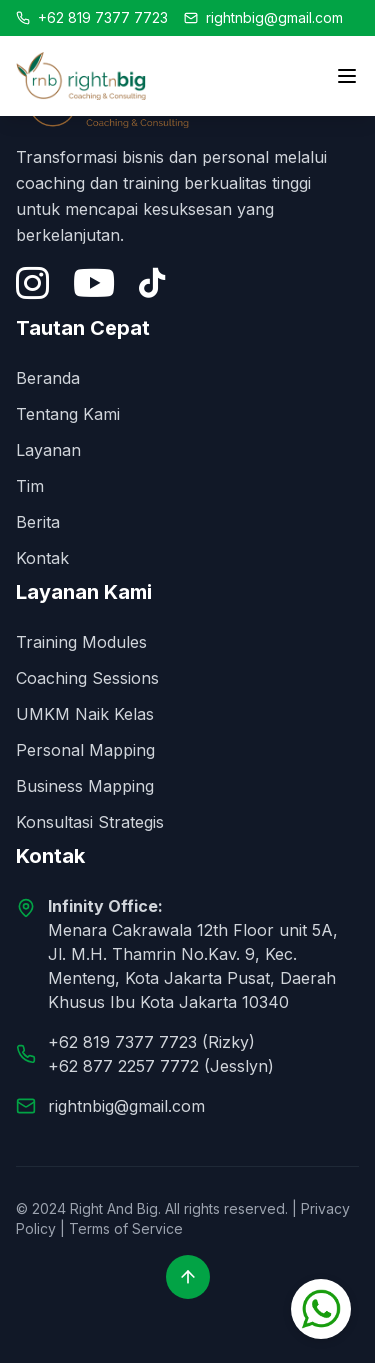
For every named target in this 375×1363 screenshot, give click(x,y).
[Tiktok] (152, 283)
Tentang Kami (68, 414)
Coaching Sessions (87, 678)
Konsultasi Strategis (90, 822)
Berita (38, 522)
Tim (30, 486)
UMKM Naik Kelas (85, 714)
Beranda (48, 378)
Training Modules (81, 642)
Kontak (42, 558)
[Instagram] (32, 283)
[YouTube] (94, 283)
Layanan (48, 450)
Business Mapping (85, 786)
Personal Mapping (85, 750)
